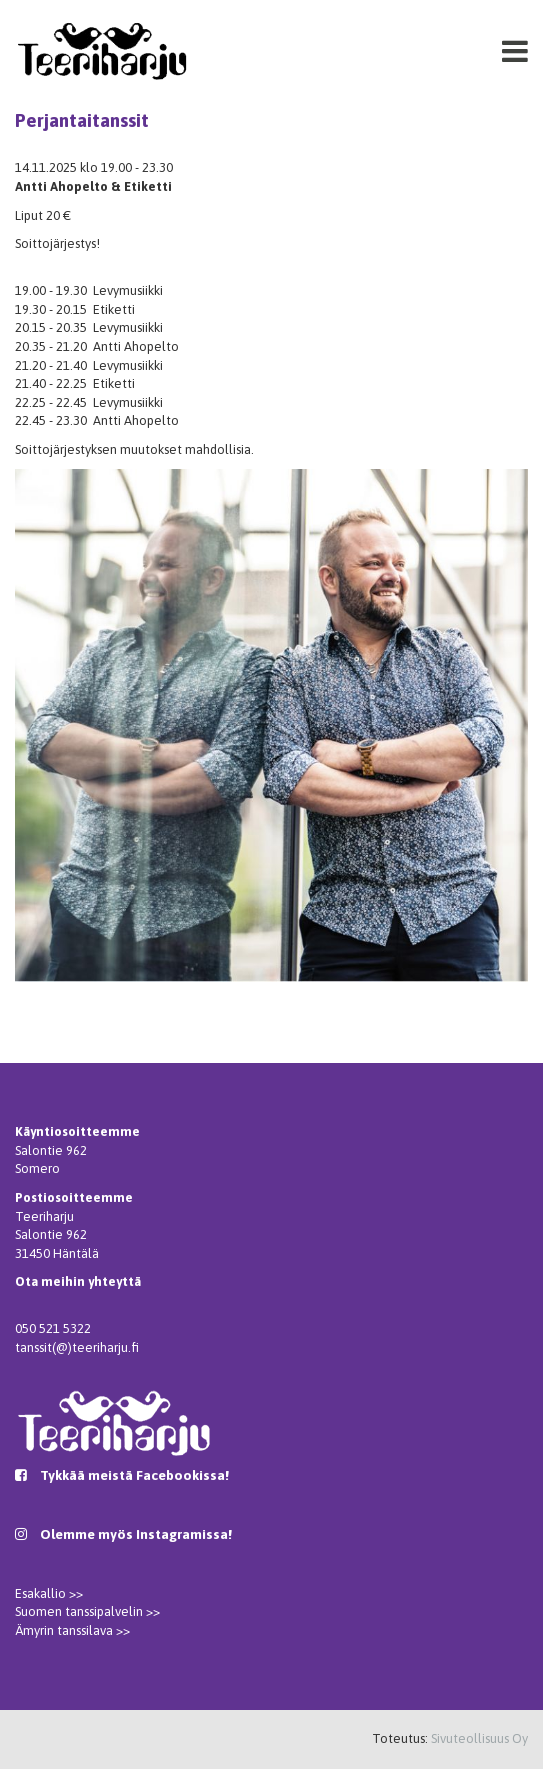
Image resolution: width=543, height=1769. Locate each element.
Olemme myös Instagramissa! (136, 1534)
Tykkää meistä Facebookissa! (134, 1475)
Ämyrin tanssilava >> (72, 1630)
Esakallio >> (49, 1593)
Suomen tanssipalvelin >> (87, 1611)
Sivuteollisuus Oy (479, 1738)
